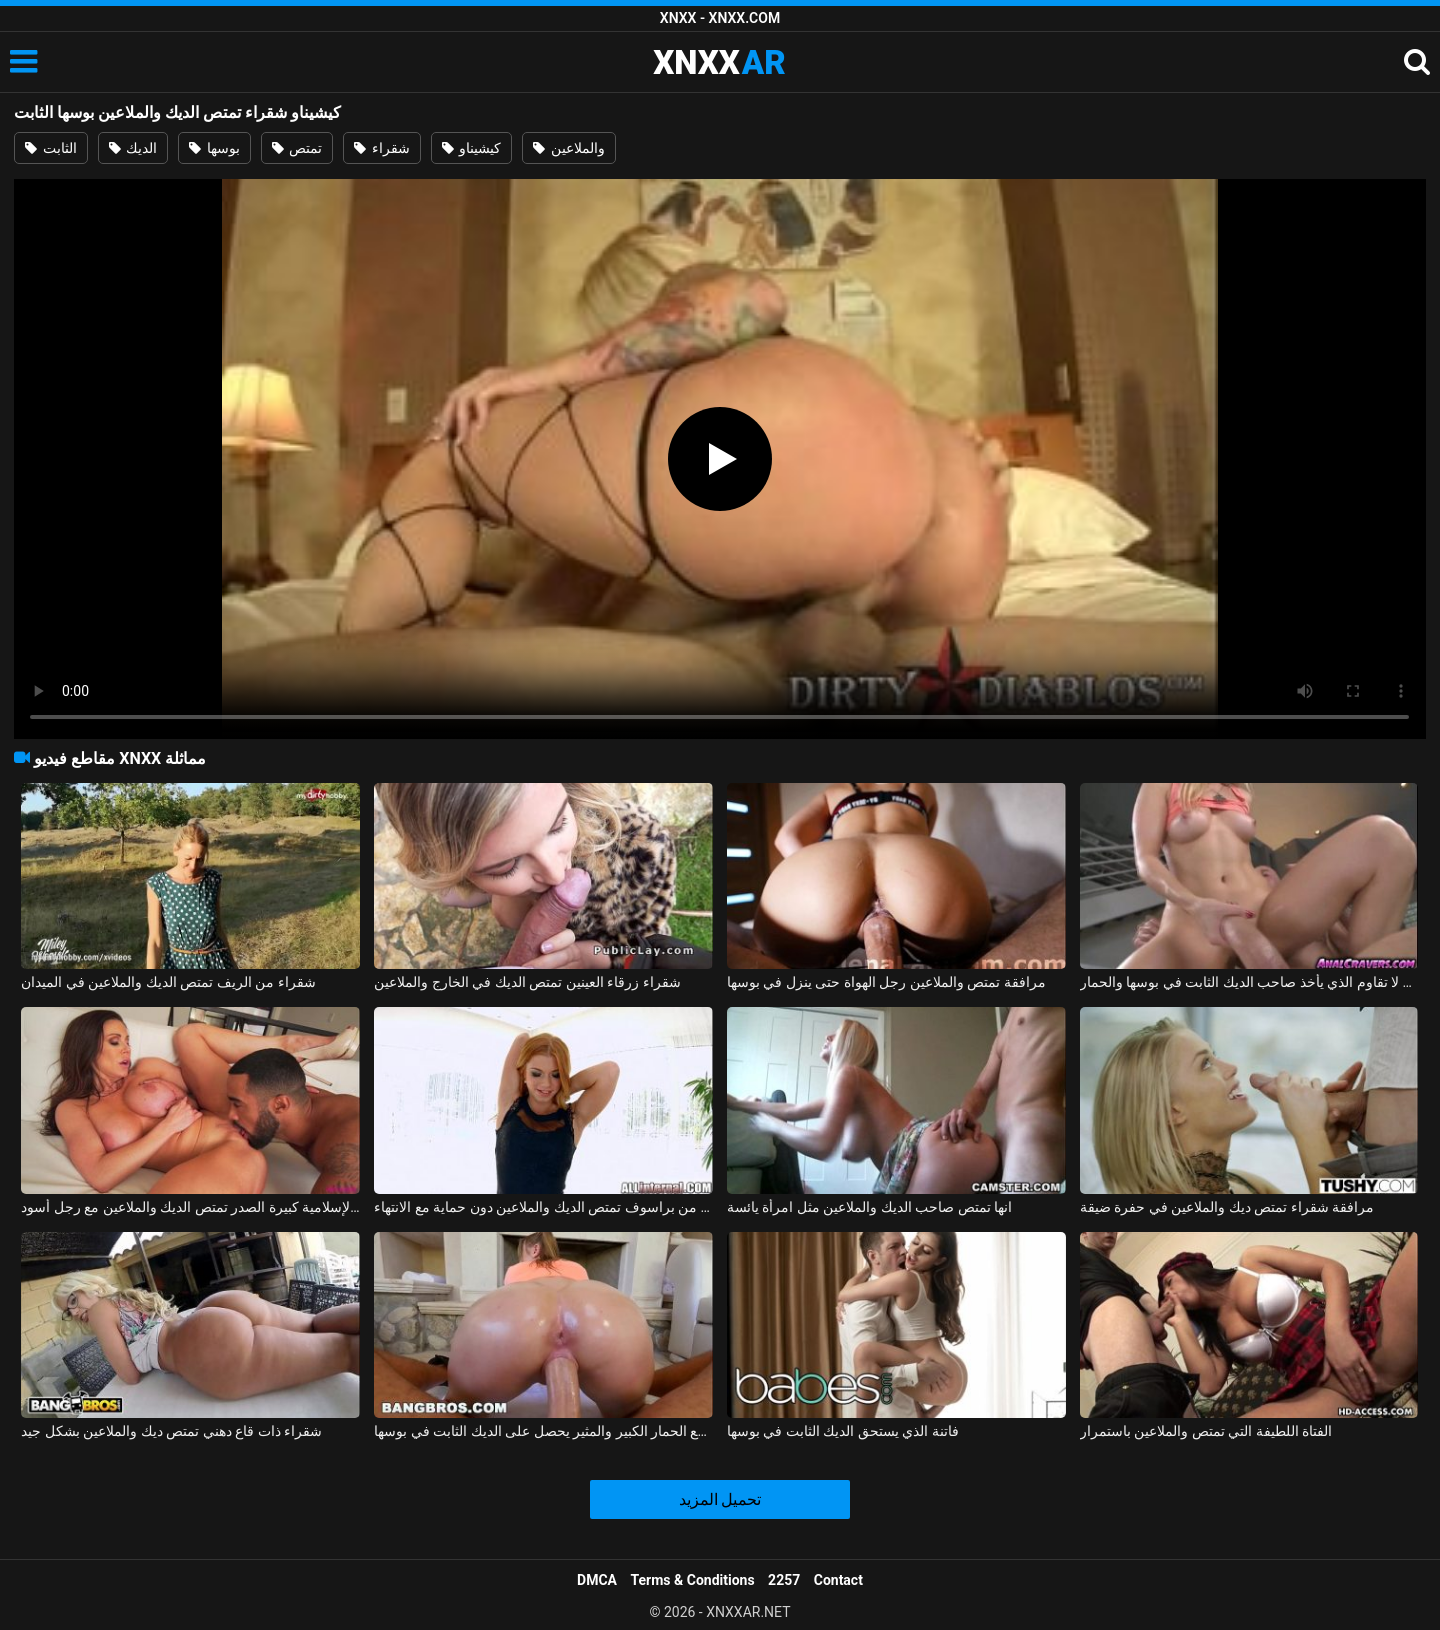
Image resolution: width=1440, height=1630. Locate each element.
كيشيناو (471, 148)
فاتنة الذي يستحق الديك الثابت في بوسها (843, 1431)
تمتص (297, 148)
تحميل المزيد (720, 1499)
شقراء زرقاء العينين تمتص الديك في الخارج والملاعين (527, 982)
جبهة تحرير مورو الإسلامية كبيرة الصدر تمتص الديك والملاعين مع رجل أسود (190, 1207)
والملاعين (568, 148)
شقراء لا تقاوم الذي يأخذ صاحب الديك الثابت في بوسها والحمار (1249, 982)
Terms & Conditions (693, 1580)
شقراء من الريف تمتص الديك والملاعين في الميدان (168, 982)
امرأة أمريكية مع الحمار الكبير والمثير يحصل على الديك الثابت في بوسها (543, 1431)
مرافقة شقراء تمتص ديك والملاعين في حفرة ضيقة (1227, 1207)
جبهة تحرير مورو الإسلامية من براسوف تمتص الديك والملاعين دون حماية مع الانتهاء (543, 1207)
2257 (784, 1580)
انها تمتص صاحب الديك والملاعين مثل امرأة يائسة (869, 1207)
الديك (133, 148)
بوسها (214, 148)
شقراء (381, 148)
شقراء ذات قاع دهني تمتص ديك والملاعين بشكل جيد (171, 1431)
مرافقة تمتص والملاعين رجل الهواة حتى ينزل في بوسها (886, 982)
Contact (838, 1580)
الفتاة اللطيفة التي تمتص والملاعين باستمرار (1206, 1431)
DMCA (597, 1580)
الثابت (50, 148)
